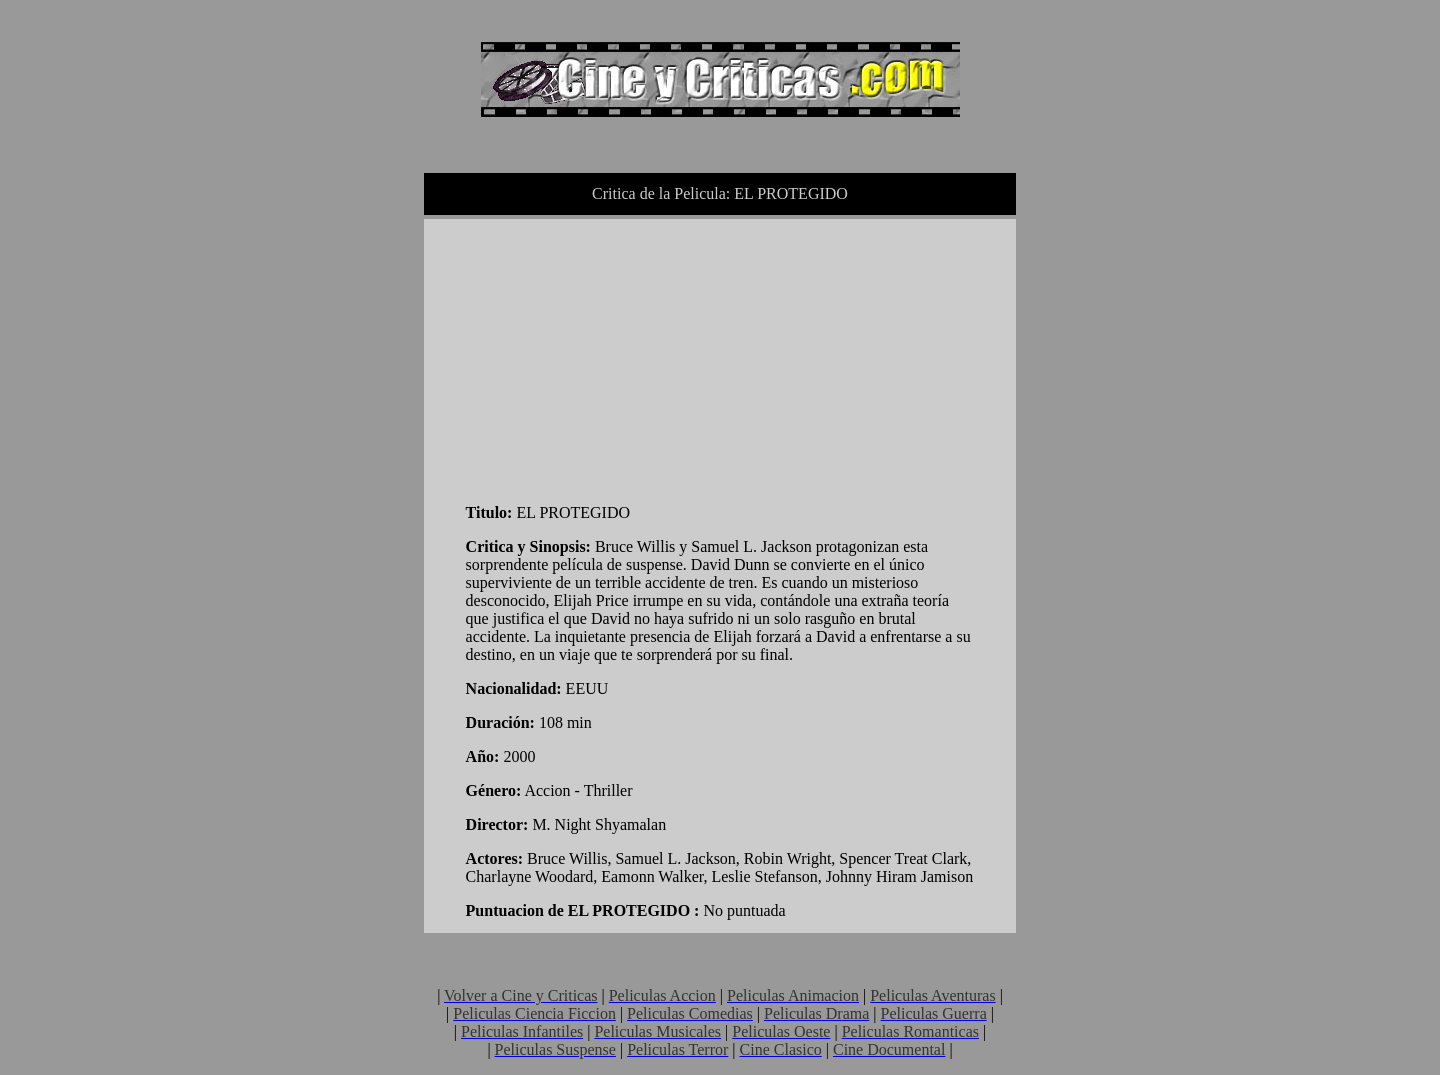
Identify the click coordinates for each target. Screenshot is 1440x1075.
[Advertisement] (616, 357)
